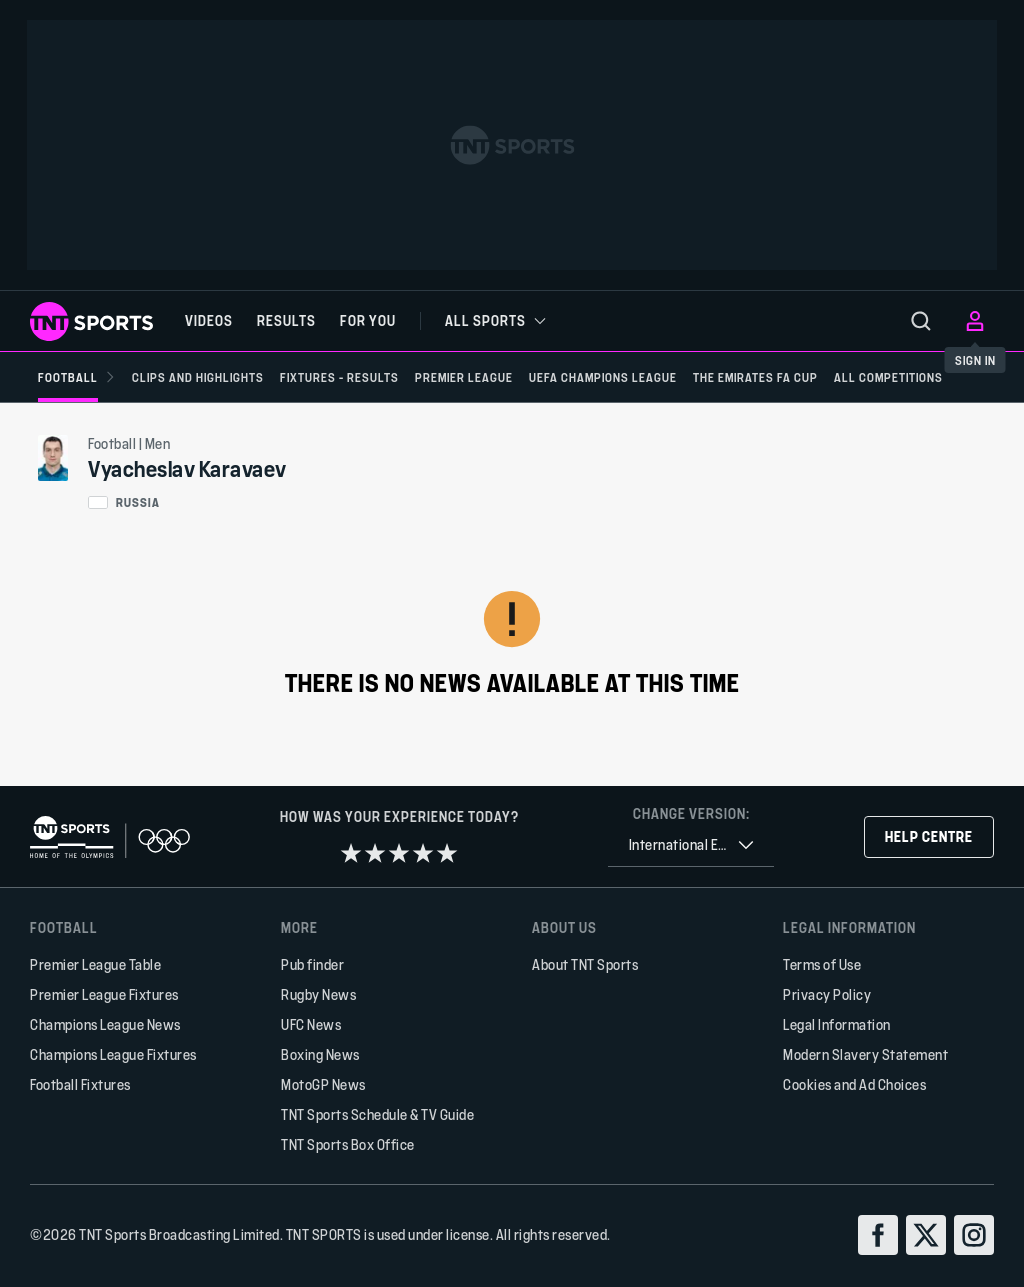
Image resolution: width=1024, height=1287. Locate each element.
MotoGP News (323, 1084)
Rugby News (318, 994)
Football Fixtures (80, 1084)
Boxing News (320, 1054)
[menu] (921, 321)
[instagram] (974, 1235)
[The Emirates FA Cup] (755, 377)
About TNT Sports (585, 964)
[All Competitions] (888, 377)
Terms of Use (822, 964)
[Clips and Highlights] (198, 377)
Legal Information (837, 1024)
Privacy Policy (827, 994)
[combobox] (691, 845)
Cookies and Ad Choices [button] (854, 1084)
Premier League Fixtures (104, 994)
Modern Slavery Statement (865, 1054)
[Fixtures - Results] (339, 377)
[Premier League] (464, 377)
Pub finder (312, 964)
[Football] (77, 377)
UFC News (311, 1024)
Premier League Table (95, 964)
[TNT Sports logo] (91, 321)
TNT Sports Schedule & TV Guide (377, 1114)
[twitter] (926, 1235)
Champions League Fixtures (113, 1054)
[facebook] (878, 1235)
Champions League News (105, 1024)
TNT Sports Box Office (348, 1144)
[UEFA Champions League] (603, 377)
